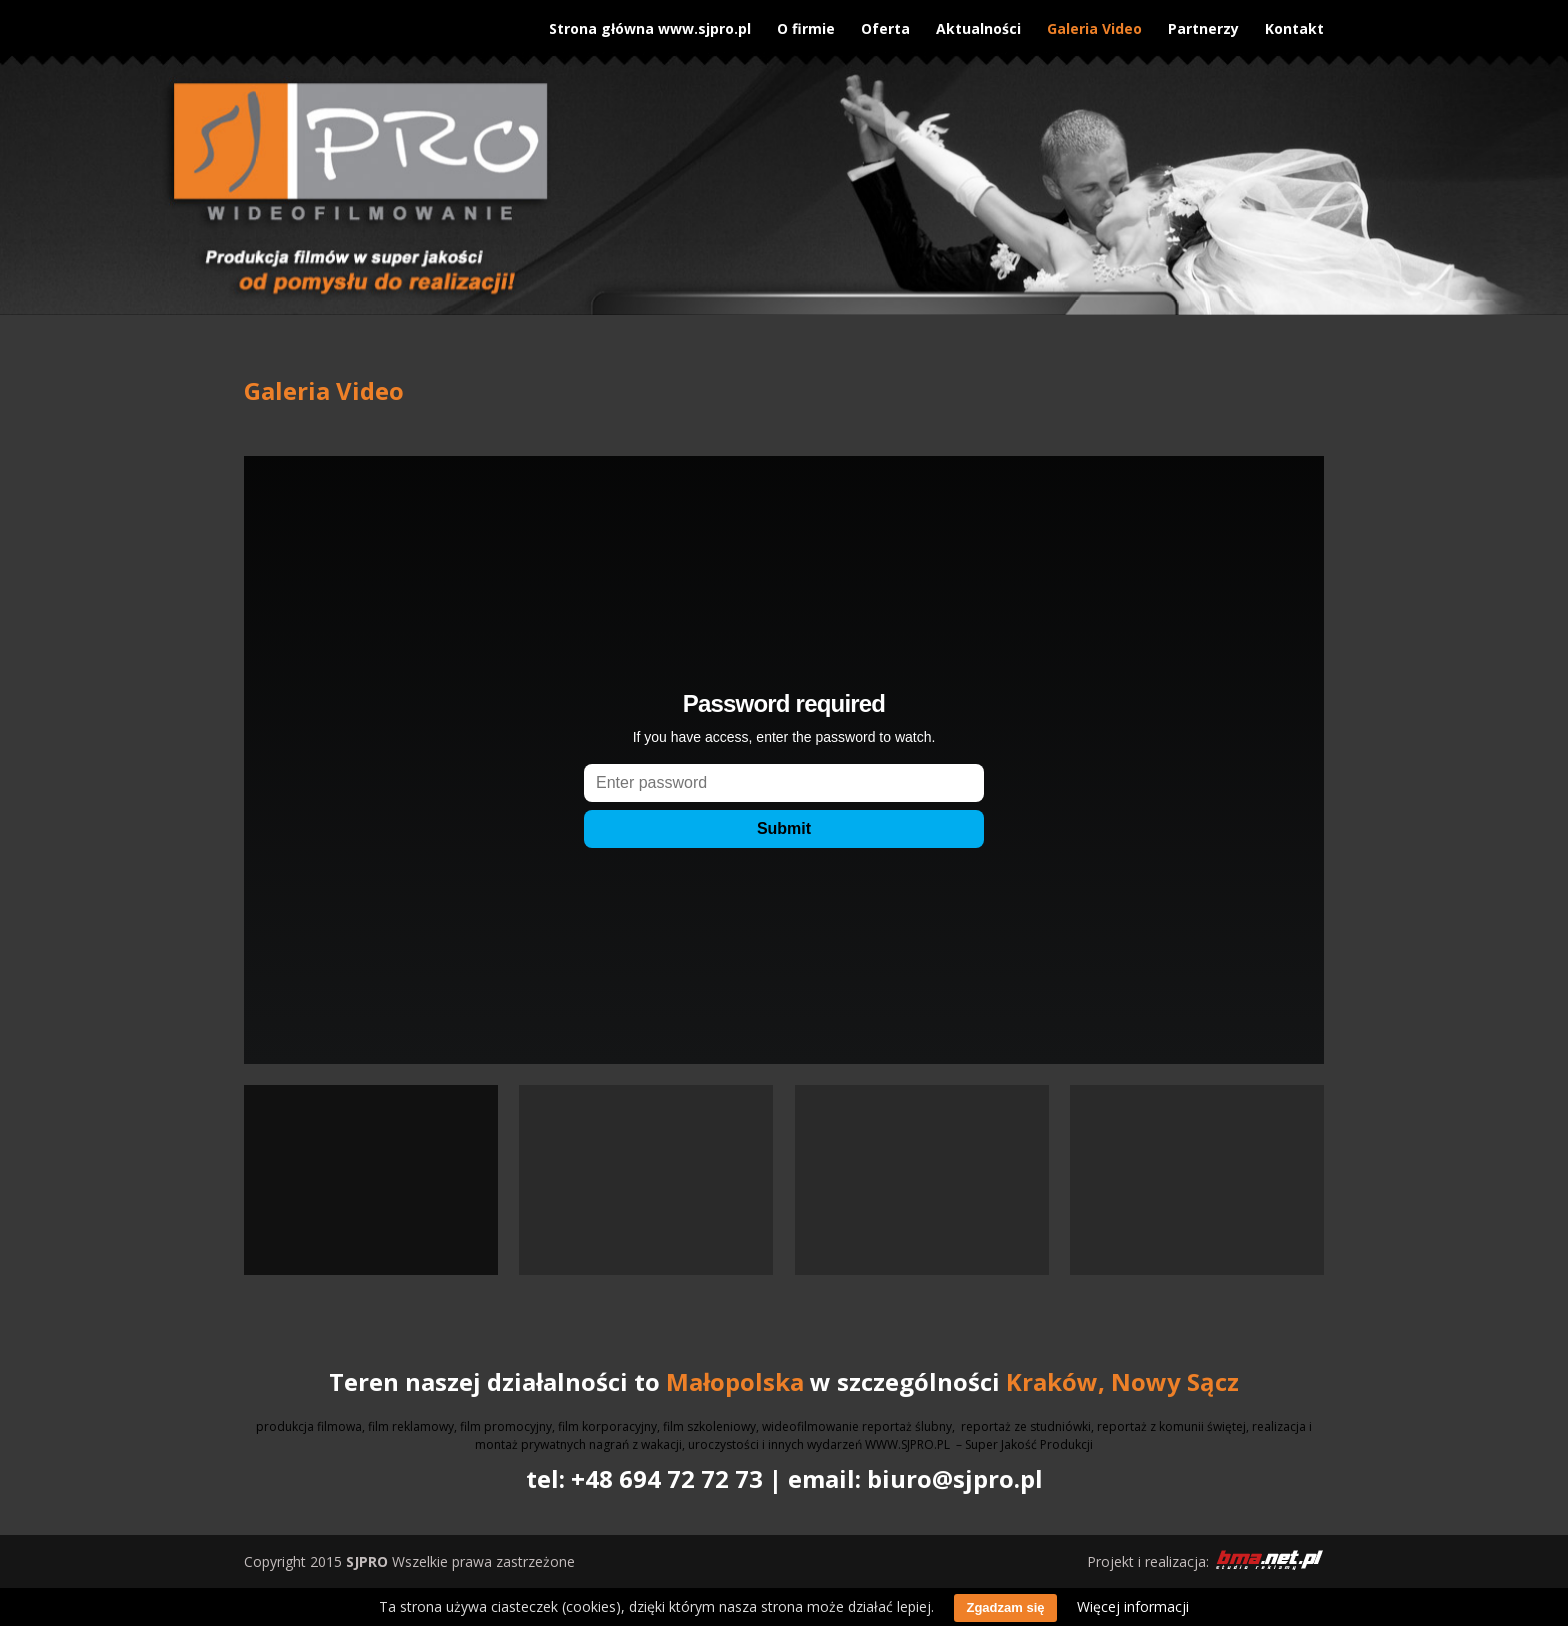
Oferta (885, 23)
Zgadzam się (1005, 1607)
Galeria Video (1094, 23)
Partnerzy (1203, 23)
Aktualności (978, 23)
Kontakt (1294, 23)
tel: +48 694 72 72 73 (644, 1478)
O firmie (806, 23)
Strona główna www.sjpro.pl (650, 23)
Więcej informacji (1133, 1606)
